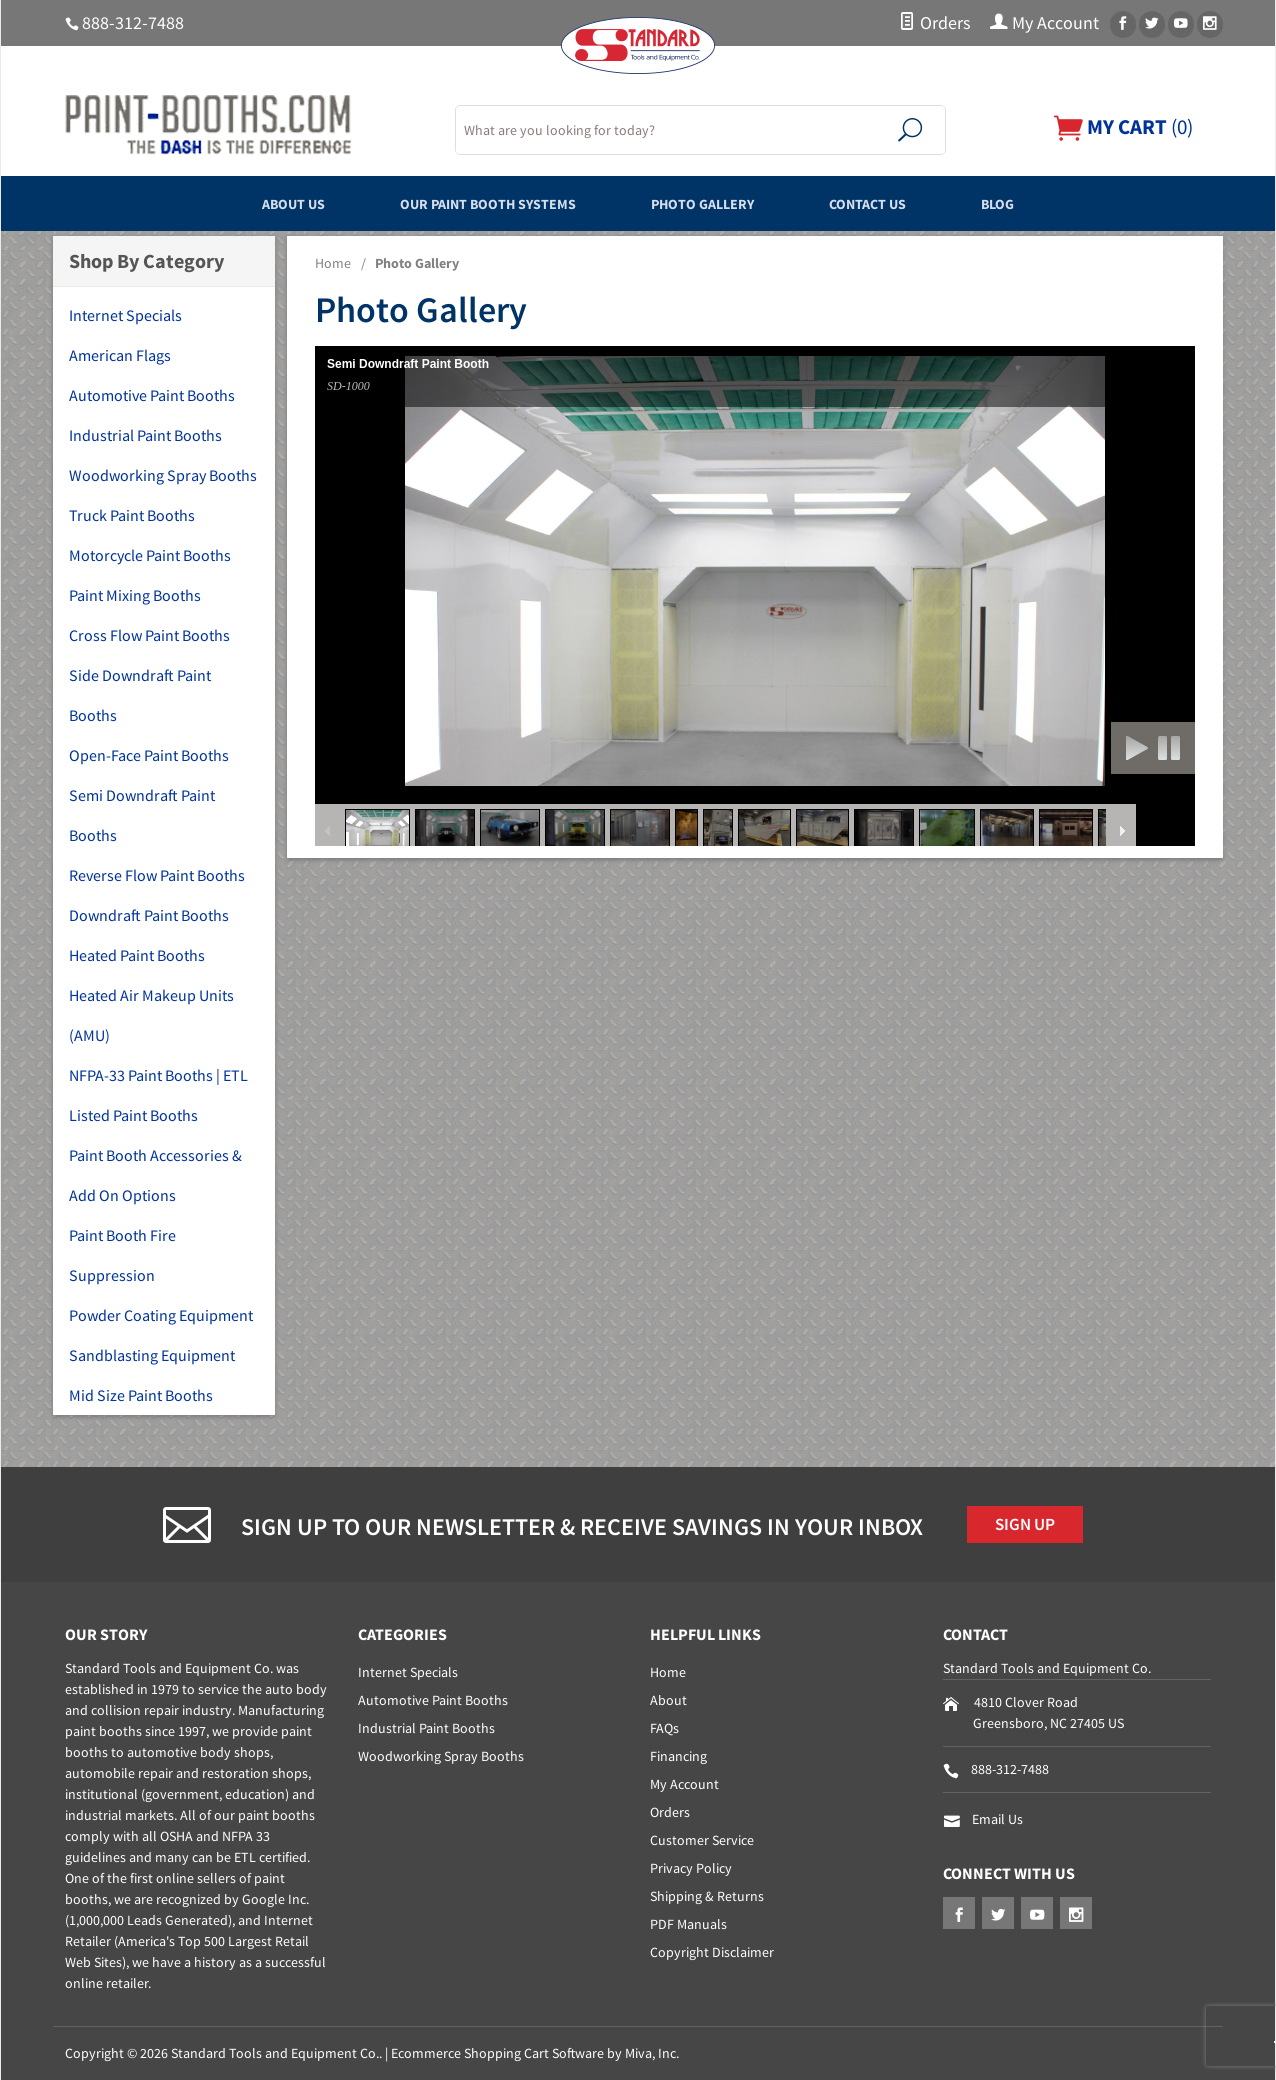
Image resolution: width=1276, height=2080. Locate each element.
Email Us (997, 1819)
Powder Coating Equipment (161, 1315)
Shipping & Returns (707, 1896)
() (1118, 126)
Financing (678, 1756)
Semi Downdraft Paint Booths (142, 815)
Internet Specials (125, 315)
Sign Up (1030, 1526)
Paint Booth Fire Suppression (122, 1255)
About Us (241, 203)
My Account (1044, 23)
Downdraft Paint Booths (149, 915)
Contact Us (902, 203)
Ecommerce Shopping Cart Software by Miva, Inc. (535, 2053)
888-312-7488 (133, 23)
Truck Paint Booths (132, 515)
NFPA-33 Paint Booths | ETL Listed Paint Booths (158, 1095)
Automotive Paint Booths (152, 395)
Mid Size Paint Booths (141, 1395)
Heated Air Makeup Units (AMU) (151, 1015)
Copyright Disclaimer (712, 1952)
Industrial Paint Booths (145, 435)
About (668, 1700)
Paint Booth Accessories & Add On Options (155, 1175)
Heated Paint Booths (137, 955)
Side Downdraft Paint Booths (140, 695)
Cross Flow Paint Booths (149, 635)
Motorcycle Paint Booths (150, 555)
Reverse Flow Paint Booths (157, 875)
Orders (934, 23)
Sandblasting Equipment (152, 1355)
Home (333, 263)
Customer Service (702, 1840)
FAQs (664, 1728)
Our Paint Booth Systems (465, 203)
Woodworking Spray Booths (163, 475)
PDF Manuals (688, 1924)
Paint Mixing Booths (135, 595)
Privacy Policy (691, 1868)
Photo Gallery (712, 203)
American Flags (120, 355)
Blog (1052, 203)
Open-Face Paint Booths (149, 755)
